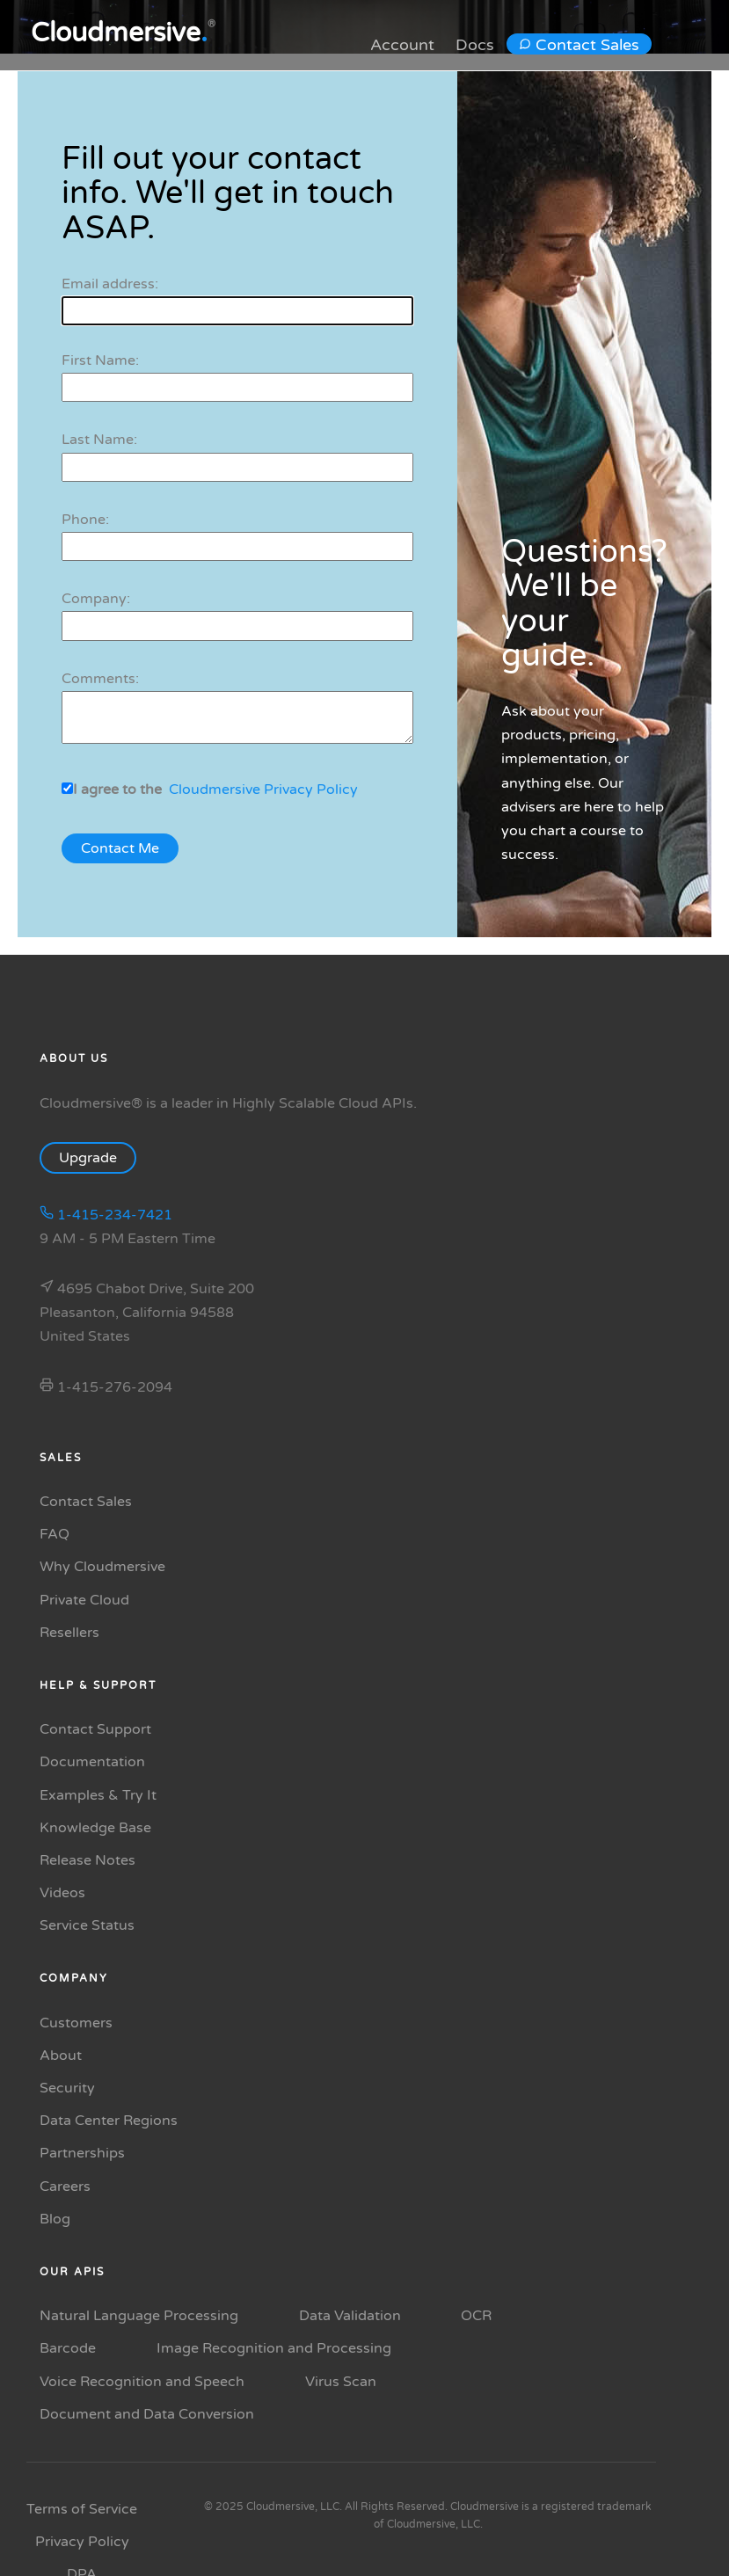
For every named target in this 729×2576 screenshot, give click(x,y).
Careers (65, 2186)
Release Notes (87, 1860)
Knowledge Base (95, 1828)
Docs (475, 45)
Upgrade (97, 1158)
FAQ (54, 1534)
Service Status (87, 1925)
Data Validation (350, 2316)
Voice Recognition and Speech (142, 2381)
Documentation (92, 1762)
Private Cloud (84, 1600)
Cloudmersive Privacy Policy (263, 789)
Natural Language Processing (139, 2316)
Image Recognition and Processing (274, 2348)
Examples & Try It (98, 1795)
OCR (476, 2316)
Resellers (69, 1632)
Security (67, 2088)
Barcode (68, 2348)
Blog (55, 2219)
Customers (76, 2023)
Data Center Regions (109, 2120)
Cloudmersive (119, 33)
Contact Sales (579, 45)
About (61, 2055)
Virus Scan (340, 2381)
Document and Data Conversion (147, 2414)
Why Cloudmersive (102, 1566)
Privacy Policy (82, 2542)
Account (402, 45)
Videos (62, 1893)
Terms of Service (81, 2509)
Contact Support (95, 1729)
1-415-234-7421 (106, 1215)
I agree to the (117, 789)
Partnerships (82, 2153)
